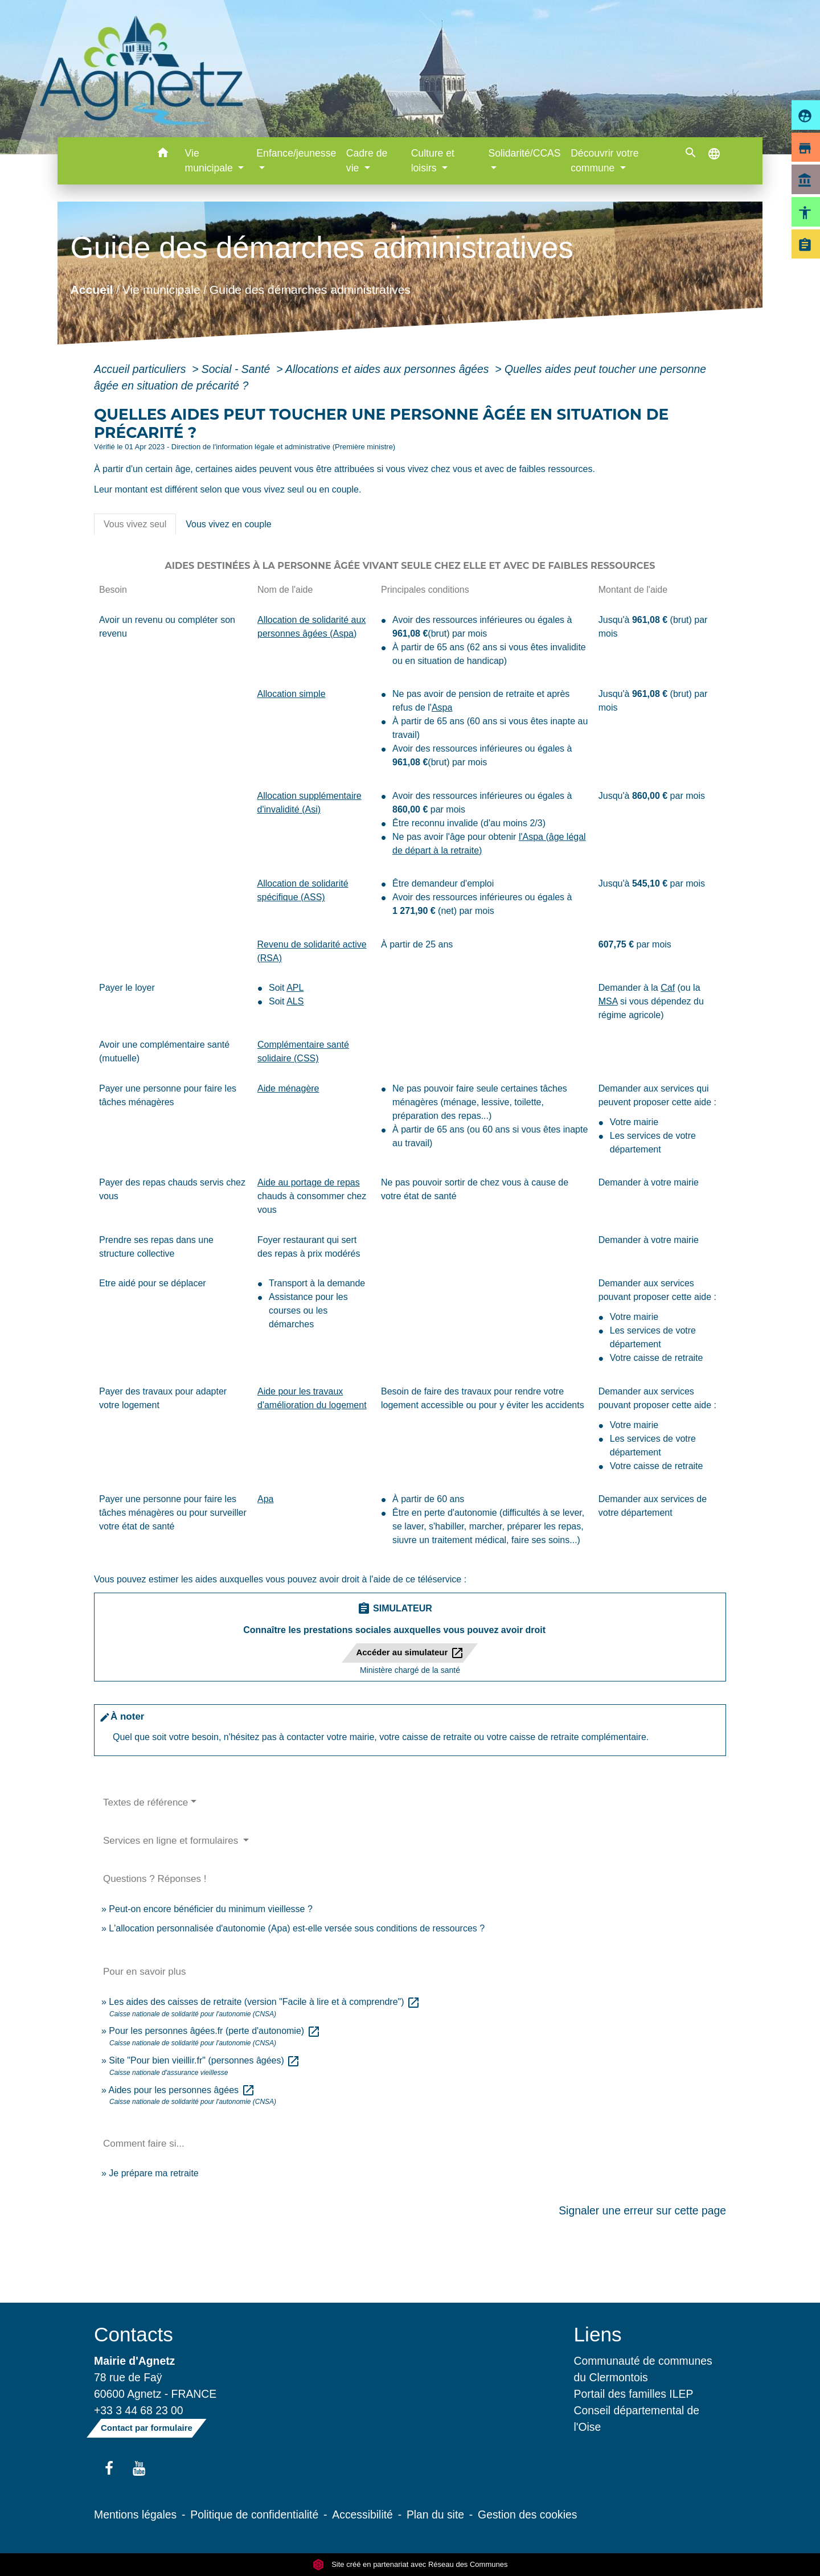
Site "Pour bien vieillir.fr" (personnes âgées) (204, 2060)
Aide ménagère (288, 1088)
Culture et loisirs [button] (432, 160)
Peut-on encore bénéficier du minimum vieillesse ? (211, 1909)
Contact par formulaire (146, 2428)
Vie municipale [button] (210, 160)
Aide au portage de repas (308, 1182)
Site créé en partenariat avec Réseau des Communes (410, 2564)
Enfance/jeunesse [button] (296, 153)
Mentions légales (135, 2514)
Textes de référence (145, 1802)
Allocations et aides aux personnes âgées (388, 369)
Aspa (442, 707)
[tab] (135, 524)
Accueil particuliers (141, 369)
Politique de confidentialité (254, 2514)
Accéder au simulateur (410, 1653)
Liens (598, 2334)
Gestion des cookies (527, 2514)
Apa (265, 1499)
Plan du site (435, 2514)
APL (295, 987)
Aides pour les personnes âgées (181, 2090)
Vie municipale (161, 289)
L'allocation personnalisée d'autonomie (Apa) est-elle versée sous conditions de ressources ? (297, 1928)
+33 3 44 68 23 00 (138, 2410)
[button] (163, 154)
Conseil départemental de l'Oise (637, 2418)
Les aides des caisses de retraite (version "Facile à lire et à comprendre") (264, 2002)
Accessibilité (362, 2514)
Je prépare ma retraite (153, 2173)
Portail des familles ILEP (634, 2394)
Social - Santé (237, 369)
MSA (608, 1001)
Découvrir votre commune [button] (604, 160)
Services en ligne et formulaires (172, 1840)
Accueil (91, 289)
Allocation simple (291, 694)
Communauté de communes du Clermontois (643, 2369)
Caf (668, 987)
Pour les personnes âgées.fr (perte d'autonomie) (214, 2031)
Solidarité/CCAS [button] (524, 153)
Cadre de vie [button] (366, 160)
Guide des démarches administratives (310, 289)
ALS (295, 1001)
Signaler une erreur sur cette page (642, 2210)
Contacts (133, 2334)
